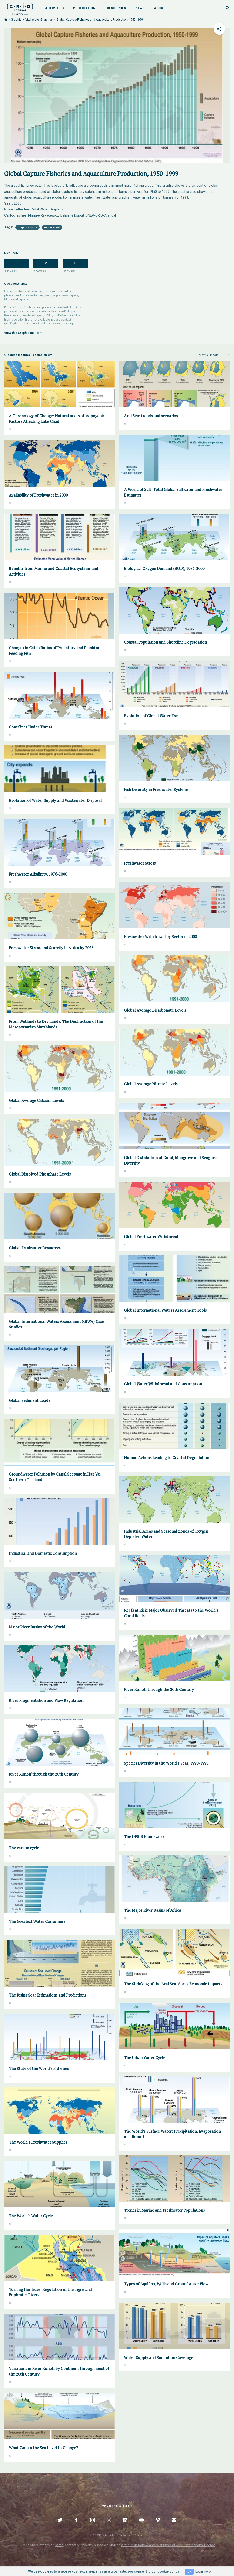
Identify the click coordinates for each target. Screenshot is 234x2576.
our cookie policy (165, 2571)
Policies (139, 2535)
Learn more (203, 2571)
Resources (116, 8)
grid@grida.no (13, 323)
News (140, 8)
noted (59, 2545)
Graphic (16, 19)
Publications (85, 8)
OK (189, 2571)
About (159, 8)
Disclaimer (124, 2535)
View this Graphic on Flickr (23, 333)
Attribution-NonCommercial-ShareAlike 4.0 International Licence (168, 2545)
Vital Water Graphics (39, 19)
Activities (54, 8)
